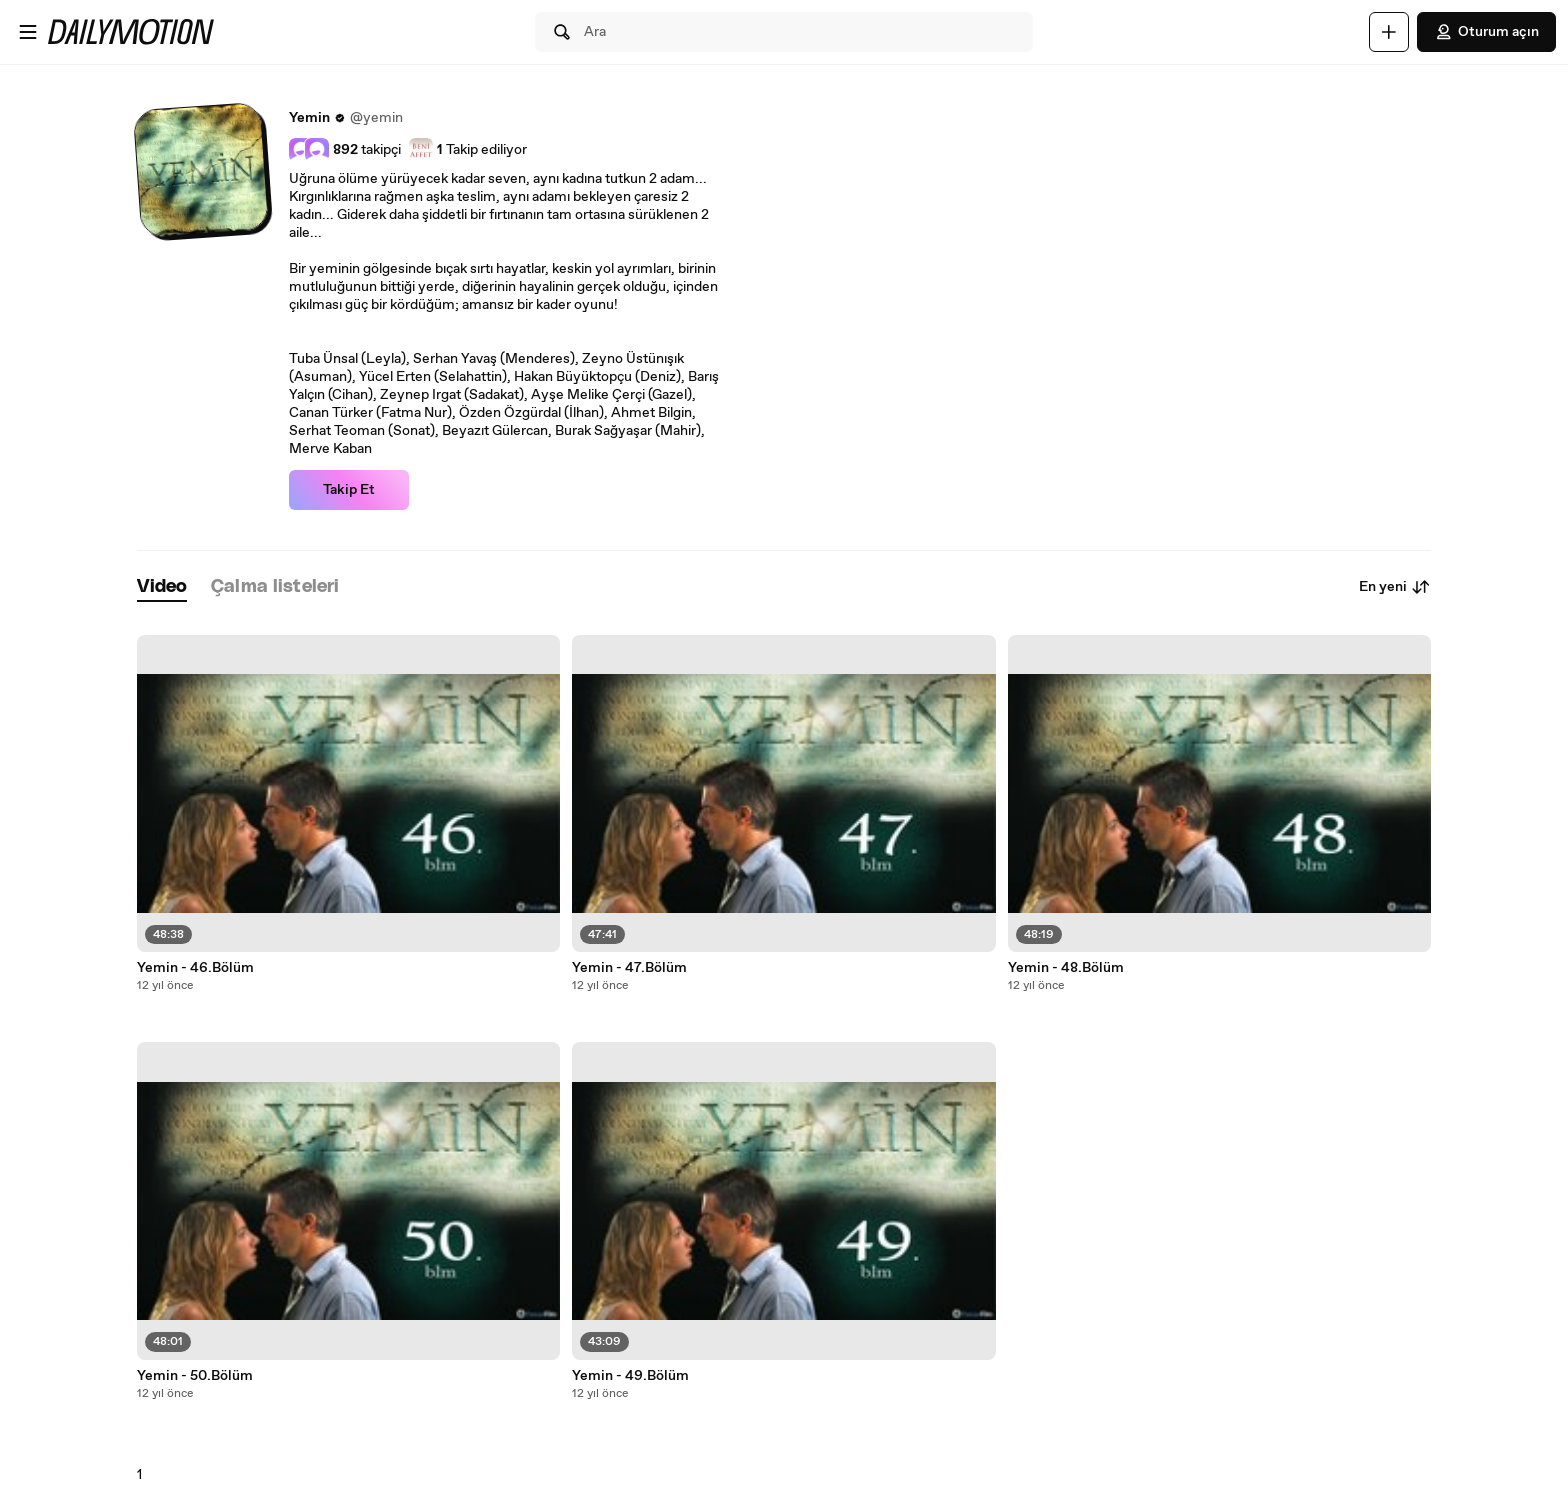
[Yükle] (1389, 32)
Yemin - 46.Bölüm (195, 968)
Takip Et (349, 490)
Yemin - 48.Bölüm (1066, 968)
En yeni (1395, 587)
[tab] (162, 587)
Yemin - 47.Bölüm (629, 968)
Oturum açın (1486, 32)
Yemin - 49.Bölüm (630, 1376)
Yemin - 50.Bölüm (195, 1376)
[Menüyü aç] (28, 32)
